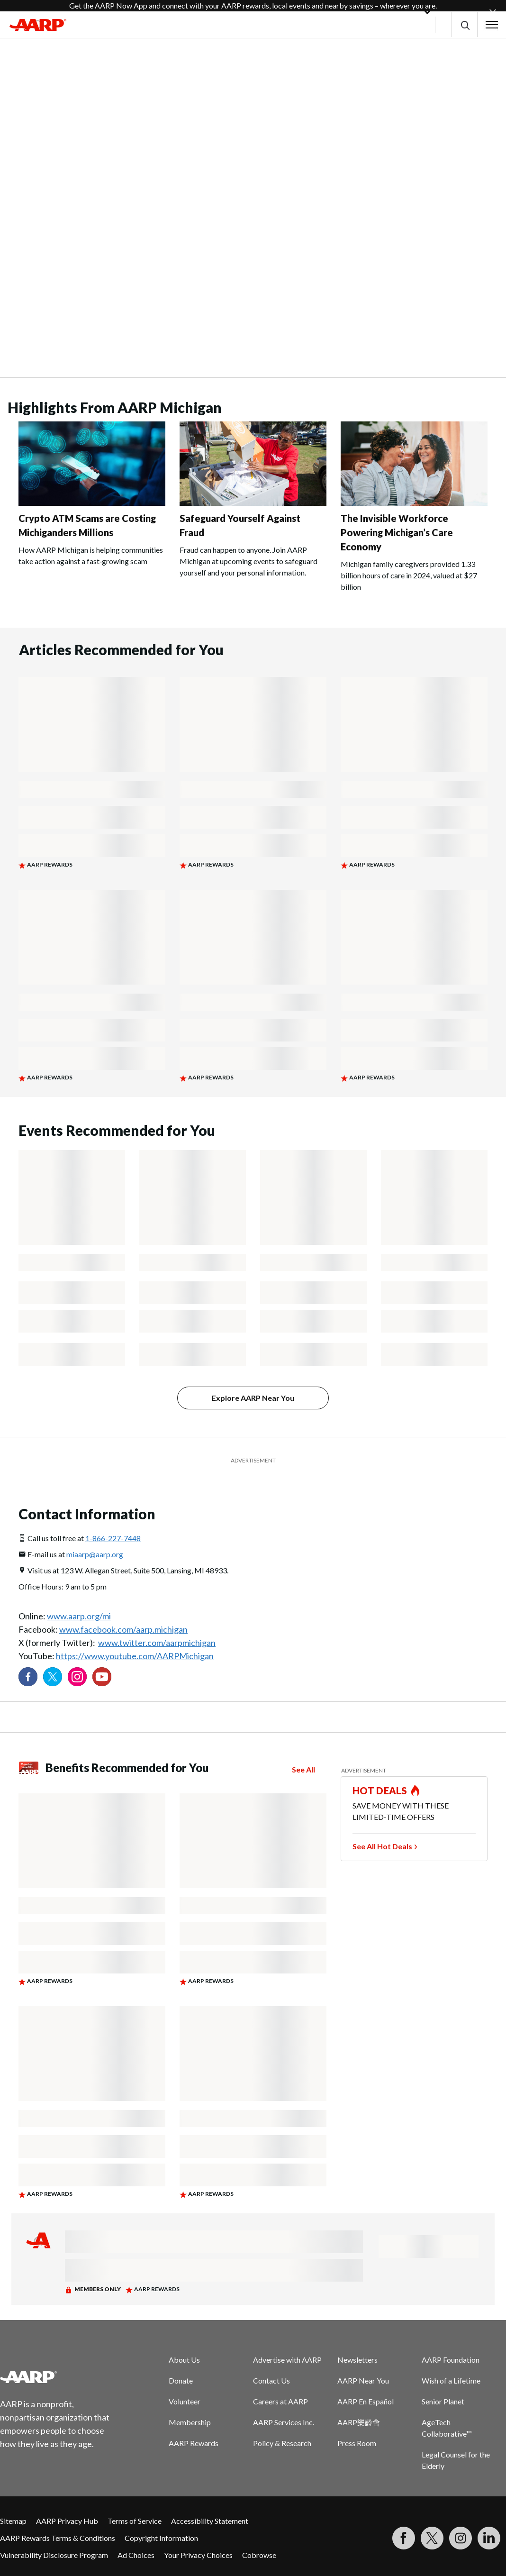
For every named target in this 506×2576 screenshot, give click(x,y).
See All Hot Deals (382, 1846)
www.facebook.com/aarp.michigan (123, 1629)
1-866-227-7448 (113, 1538)
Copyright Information (161, 2537)
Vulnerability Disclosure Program (54, 2554)
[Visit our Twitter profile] (52, 1676)
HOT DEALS (379, 1790)
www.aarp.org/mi (79, 1616)
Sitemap (13, 2520)
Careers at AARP (280, 2401)
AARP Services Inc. (283, 2422)
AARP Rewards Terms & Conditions (57, 2537)
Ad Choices (135, 2554)
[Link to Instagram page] (77, 1676)
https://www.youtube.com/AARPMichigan (135, 1656)
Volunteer (184, 2401)
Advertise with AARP (287, 2359)
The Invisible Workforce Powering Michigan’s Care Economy (397, 532)
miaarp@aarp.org (94, 1554)
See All (303, 1769)
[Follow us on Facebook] (27, 1676)
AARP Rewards (193, 2443)
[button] (464, 24)
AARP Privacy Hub (67, 2520)
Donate (181, 2380)
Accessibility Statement (209, 2520)
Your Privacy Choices (198, 2554)
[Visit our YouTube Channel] (101, 1676)
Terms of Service (135, 2520)
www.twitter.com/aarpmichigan (157, 1642)
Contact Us (271, 2380)
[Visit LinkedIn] (489, 2538)
